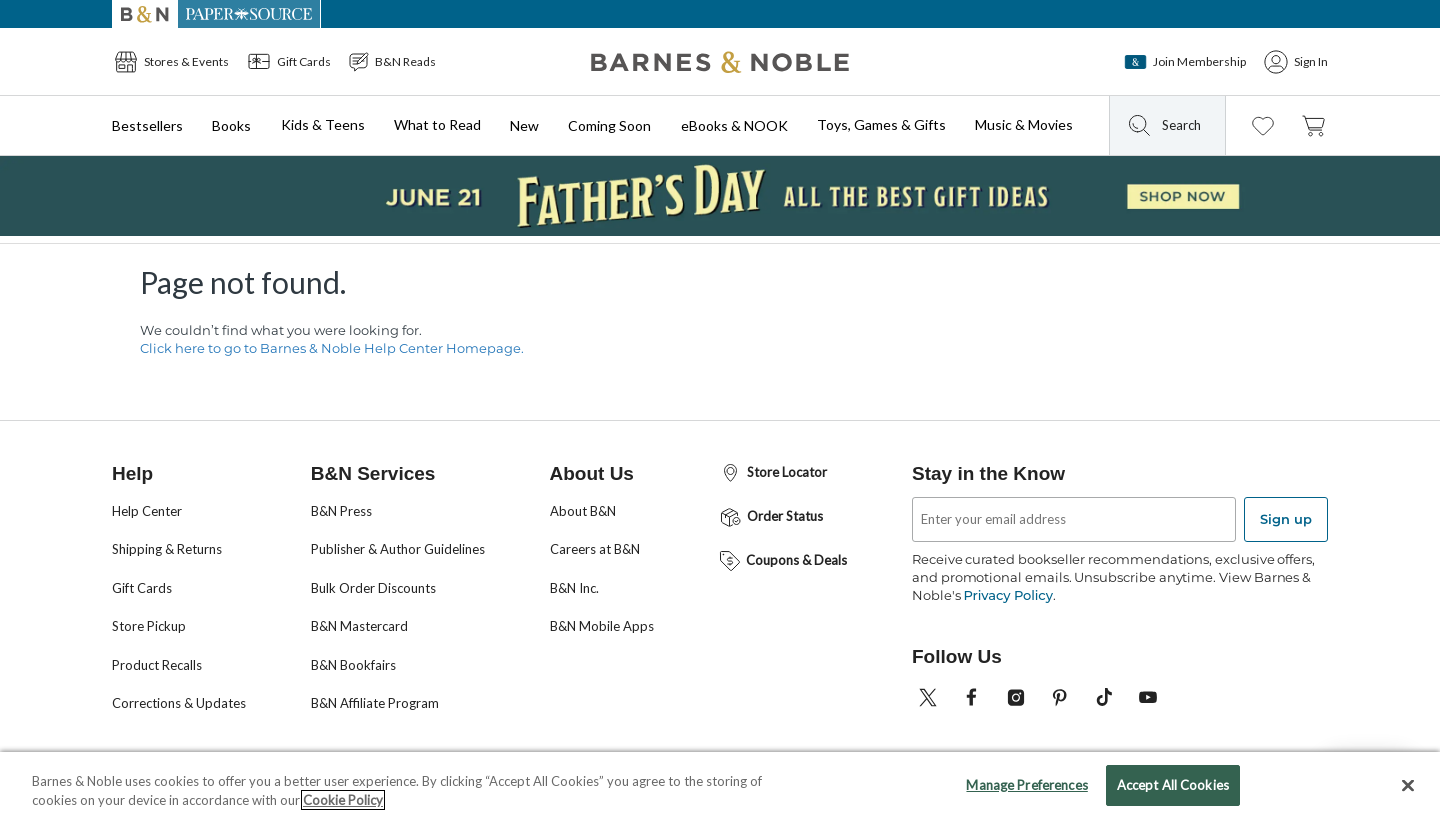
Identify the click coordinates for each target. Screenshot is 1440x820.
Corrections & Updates (179, 703)
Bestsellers (147, 125)
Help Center (147, 511)
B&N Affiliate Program (375, 703)
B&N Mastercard (359, 626)
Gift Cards (142, 588)
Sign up (1286, 519)
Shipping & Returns (167, 549)
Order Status (770, 517)
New (524, 125)
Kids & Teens (323, 124)
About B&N (583, 511)
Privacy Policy (1007, 595)
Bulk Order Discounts (373, 588)
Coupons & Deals (782, 561)
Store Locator (772, 473)
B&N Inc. (574, 588)
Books (231, 125)
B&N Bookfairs (353, 665)
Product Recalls (157, 665)
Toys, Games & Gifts (881, 124)
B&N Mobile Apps (602, 626)
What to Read (437, 124)
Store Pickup (149, 626)
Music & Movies (1024, 124)
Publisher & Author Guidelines (398, 549)
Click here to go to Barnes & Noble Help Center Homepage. (332, 348)
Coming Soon (609, 125)
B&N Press (341, 511)
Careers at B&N (595, 549)
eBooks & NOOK (734, 125)
